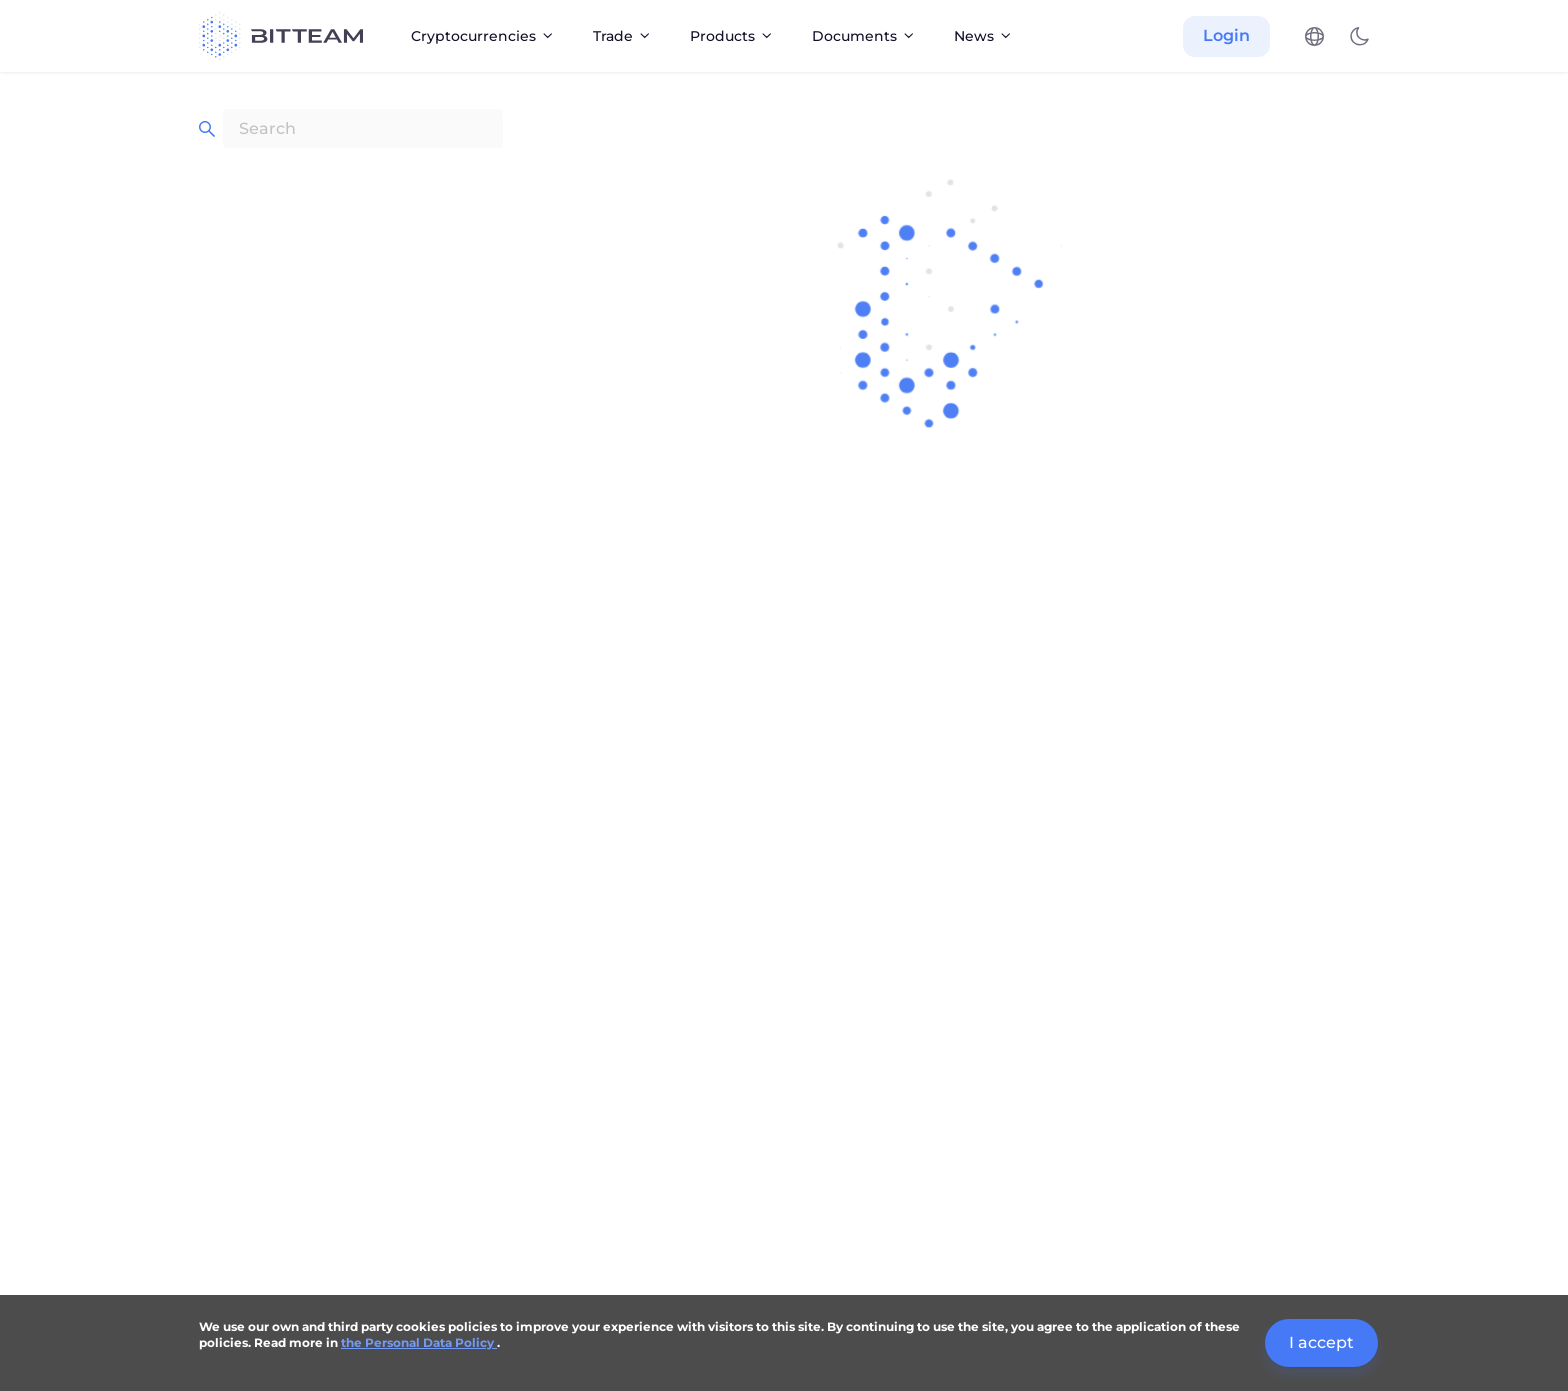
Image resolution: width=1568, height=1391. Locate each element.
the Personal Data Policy (419, 1342)
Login (1226, 35)
